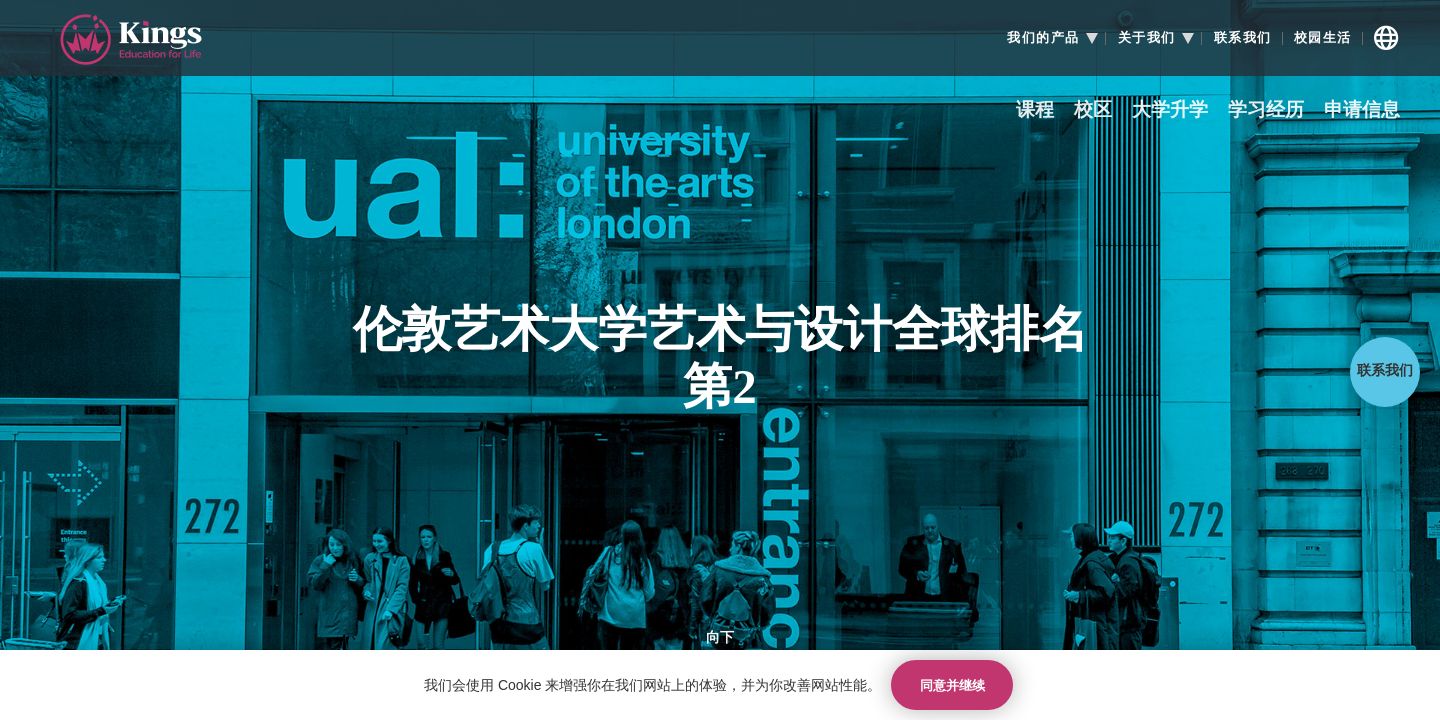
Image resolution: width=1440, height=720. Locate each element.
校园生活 (1323, 38)
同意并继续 (952, 685)
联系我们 (1243, 38)
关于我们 (1147, 38)
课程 (1035, 110)
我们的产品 (1043, 38)
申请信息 (1362, 110)
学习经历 (1266, 110)
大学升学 (1170, 110)
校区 (1093, 110)
